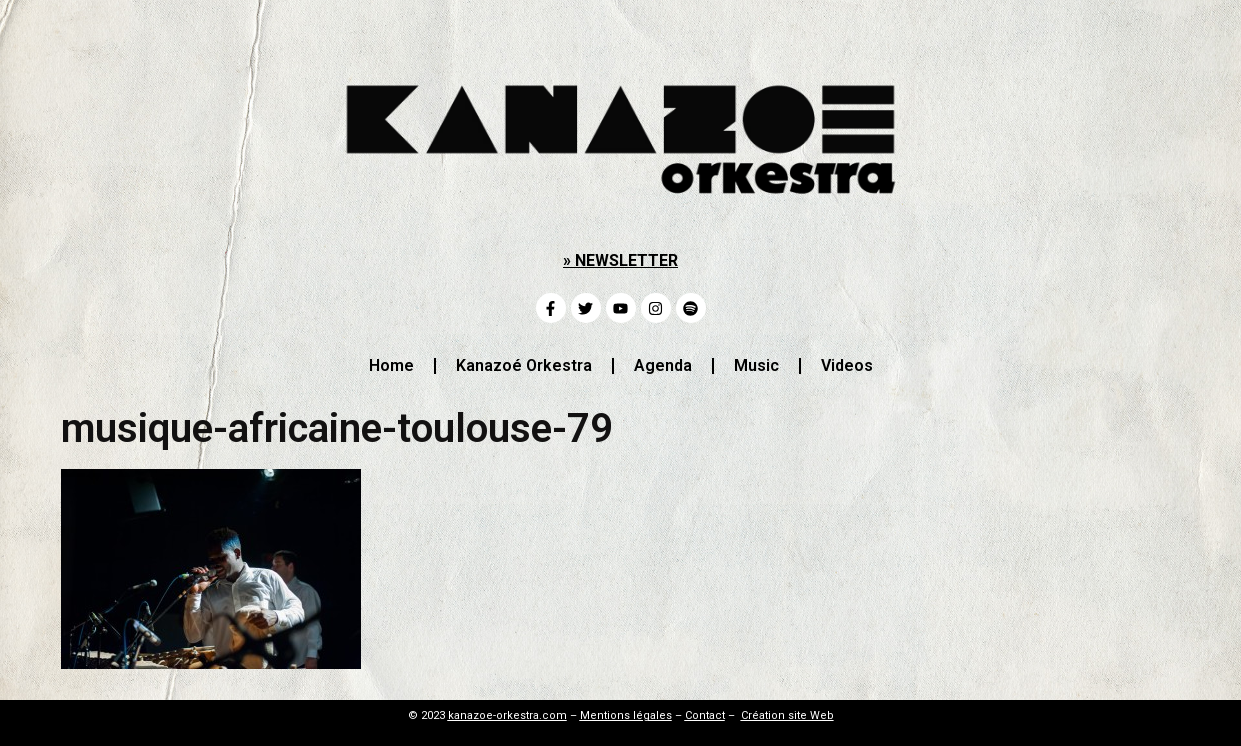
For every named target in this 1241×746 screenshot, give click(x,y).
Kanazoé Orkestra (524, 365)
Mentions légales (626, 715)
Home (391, 365)
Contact (705, 715)
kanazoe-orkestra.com (507, 715)
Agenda (663, 365)
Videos (847, 365)
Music (756, 365)
